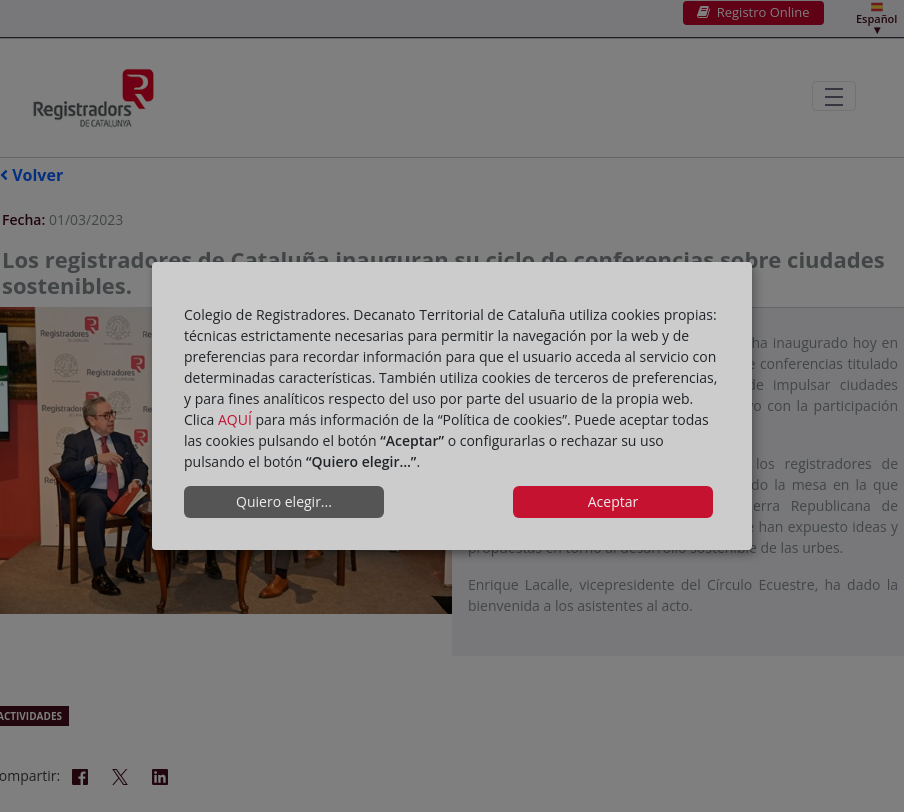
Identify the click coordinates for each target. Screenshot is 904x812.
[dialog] (452, 406)
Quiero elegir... (284, 501)
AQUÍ (235, 419)
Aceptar (613, 501)
